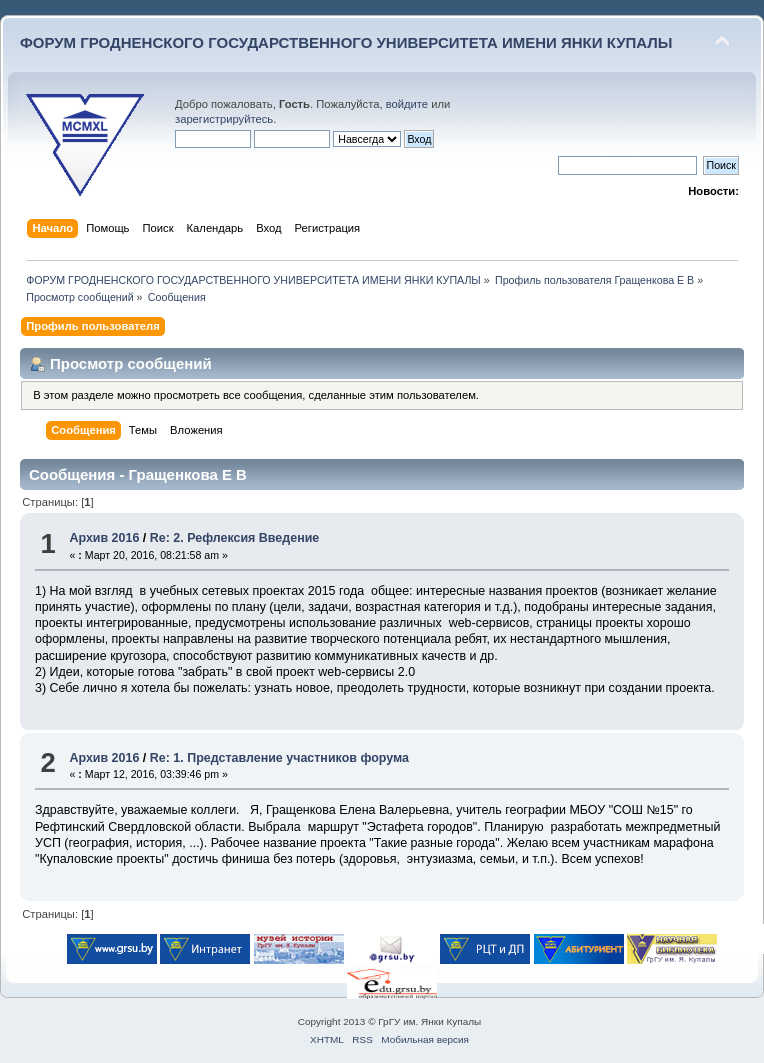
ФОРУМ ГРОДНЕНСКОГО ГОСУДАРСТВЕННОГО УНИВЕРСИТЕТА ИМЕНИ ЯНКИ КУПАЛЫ (346, 42)
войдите (407, 104)
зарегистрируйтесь (224, 119)
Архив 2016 (104, 538)
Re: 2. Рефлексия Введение (234, 538)
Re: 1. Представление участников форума (279, 758)
